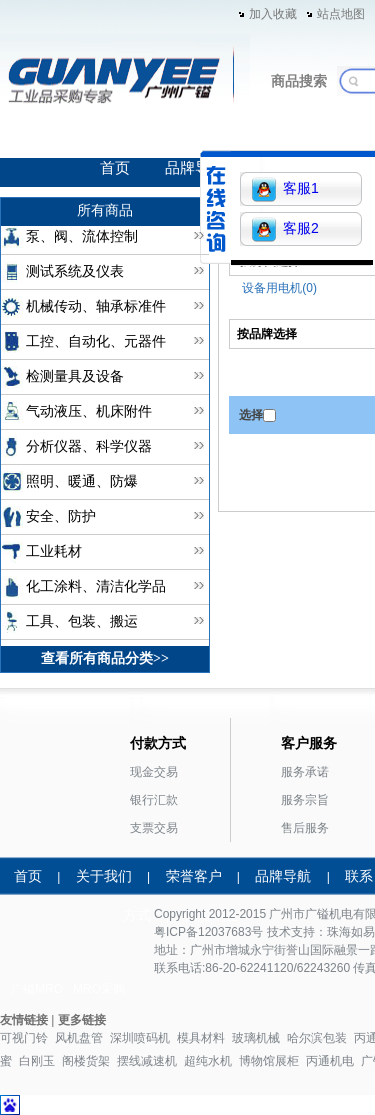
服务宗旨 (305, 800)
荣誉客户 (194, 876)
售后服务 (305, 828)
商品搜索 (299, 81)
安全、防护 (61, 516)
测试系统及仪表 (75, 271)
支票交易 (154, 828)
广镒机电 (329, 914)
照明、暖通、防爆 (82, 481)
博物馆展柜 (269, 1061)
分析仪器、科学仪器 (89, 446)
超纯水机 (208, 1061)
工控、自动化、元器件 (96, 341)
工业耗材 (54, 551)
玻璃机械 (256, 1038)
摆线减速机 (147, 1061)
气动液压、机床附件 (89, 411)
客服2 (285, 229)
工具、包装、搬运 (82, 621)
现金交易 (154, 772)
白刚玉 (37, 1061)
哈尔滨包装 (317, 1038)
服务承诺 (305, 772)
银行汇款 (154, 800)
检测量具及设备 (75, 376)
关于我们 (104, 876)
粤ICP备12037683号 (208, 932)
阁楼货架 (86, 1061)
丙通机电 (330, 1061)
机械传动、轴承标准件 (96, 306)
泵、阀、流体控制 (82, 236)
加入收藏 (273, 14)
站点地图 (341, 14)
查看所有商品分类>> (105, 658)
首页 (115, 168)
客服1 (285, 189)
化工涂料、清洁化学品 (96, 586)
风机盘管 (79, 1038)
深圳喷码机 (140, 1038)
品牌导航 (195, 168)
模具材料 (201, 1038)
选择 (251, 415)
